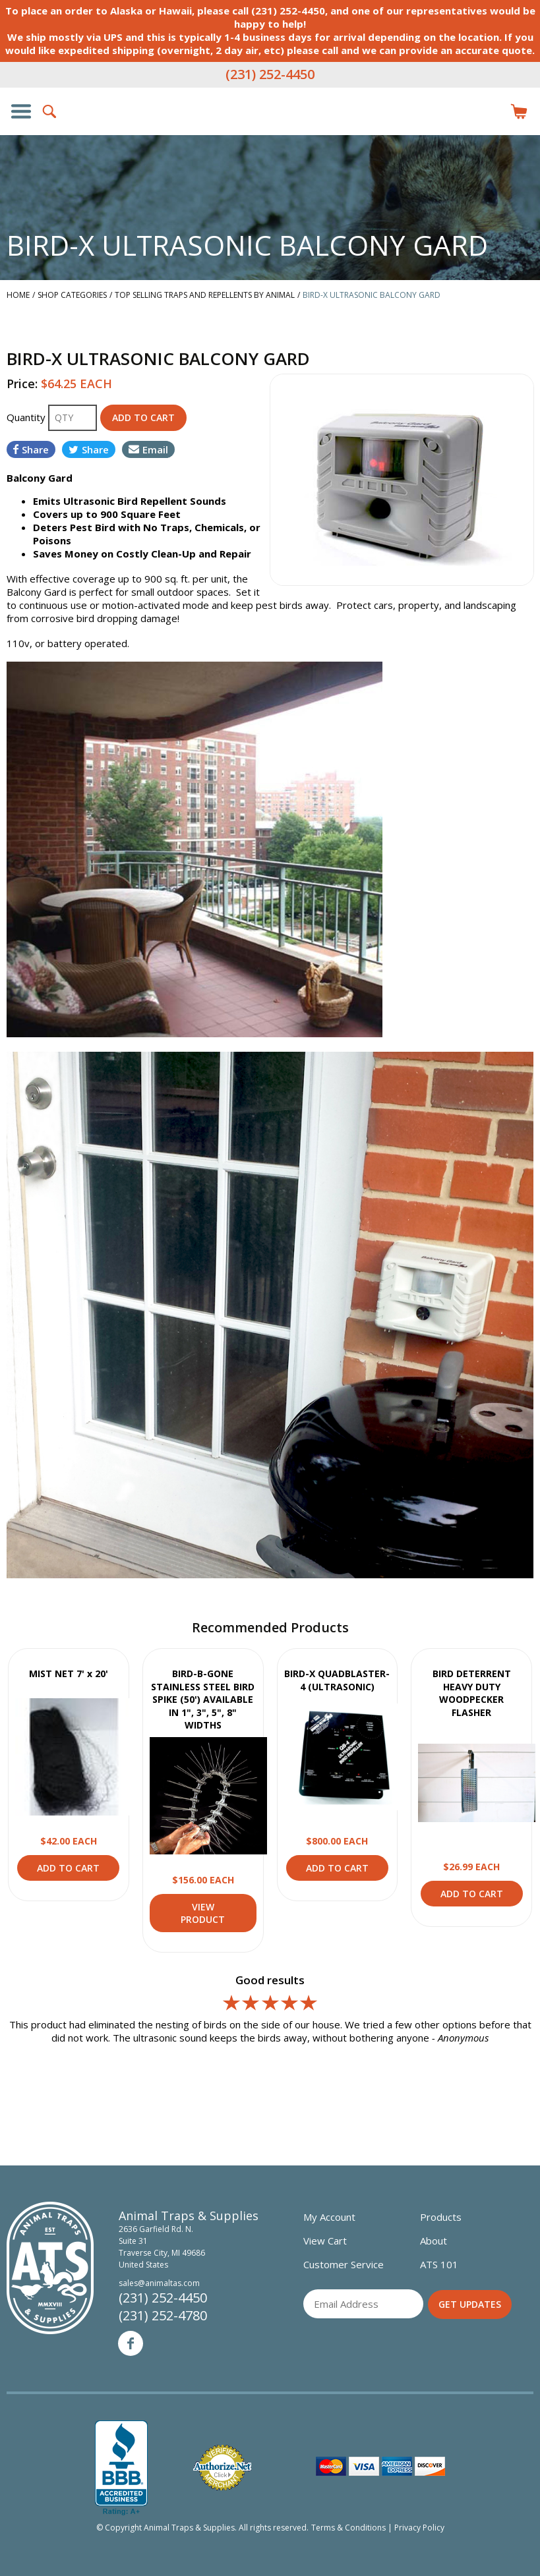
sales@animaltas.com (159, 2283)
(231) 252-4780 (163, 2315)
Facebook (130, 2343)
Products (441, 2216)
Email (148, 449)
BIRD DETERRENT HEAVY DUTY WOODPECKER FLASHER (472, 1693)
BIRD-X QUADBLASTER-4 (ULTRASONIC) (337, 1680)
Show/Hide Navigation (21, 111)
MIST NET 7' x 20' (68, 1673)
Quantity (27, 417)
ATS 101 (439, 2264)
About (433, 2240)
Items (518, 111)
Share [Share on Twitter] (89, 449)
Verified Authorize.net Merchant (222, 2467)
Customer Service (343, 2264)
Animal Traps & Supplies (270, 138)
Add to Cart (68, 1868)
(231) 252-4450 (270, 74)
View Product (74, 1757)
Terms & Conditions (348, 2527)
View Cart (325, 2240)
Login (489, 111)
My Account (329, 2216)
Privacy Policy (419, 2527)
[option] (402, 479)
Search (50, 111)
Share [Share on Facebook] (31, 449)
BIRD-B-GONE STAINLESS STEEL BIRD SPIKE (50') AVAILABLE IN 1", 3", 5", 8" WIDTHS (203, 1699)
